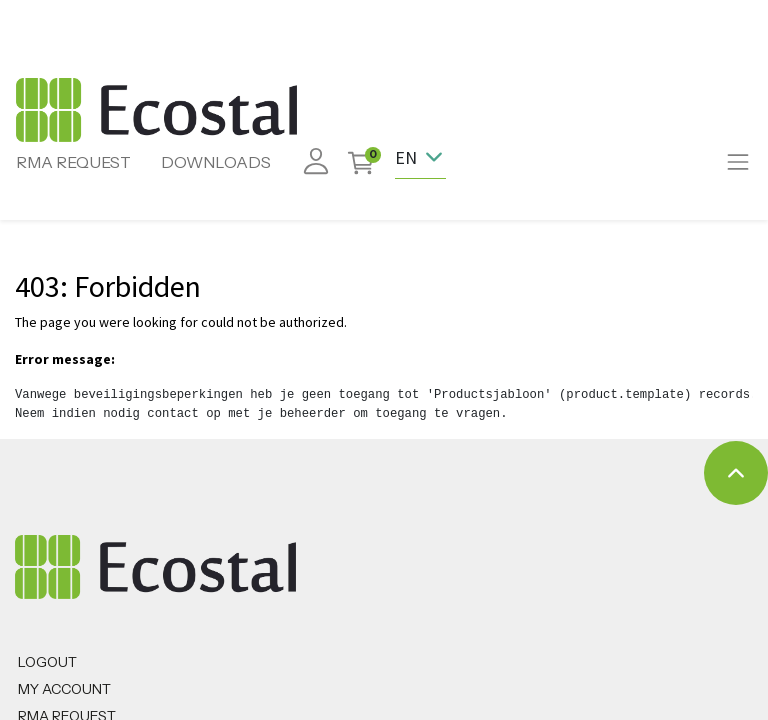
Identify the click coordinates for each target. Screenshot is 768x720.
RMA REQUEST (73, 162)
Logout (47, 662)
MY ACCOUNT (64, 689)
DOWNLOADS (216, 162)
